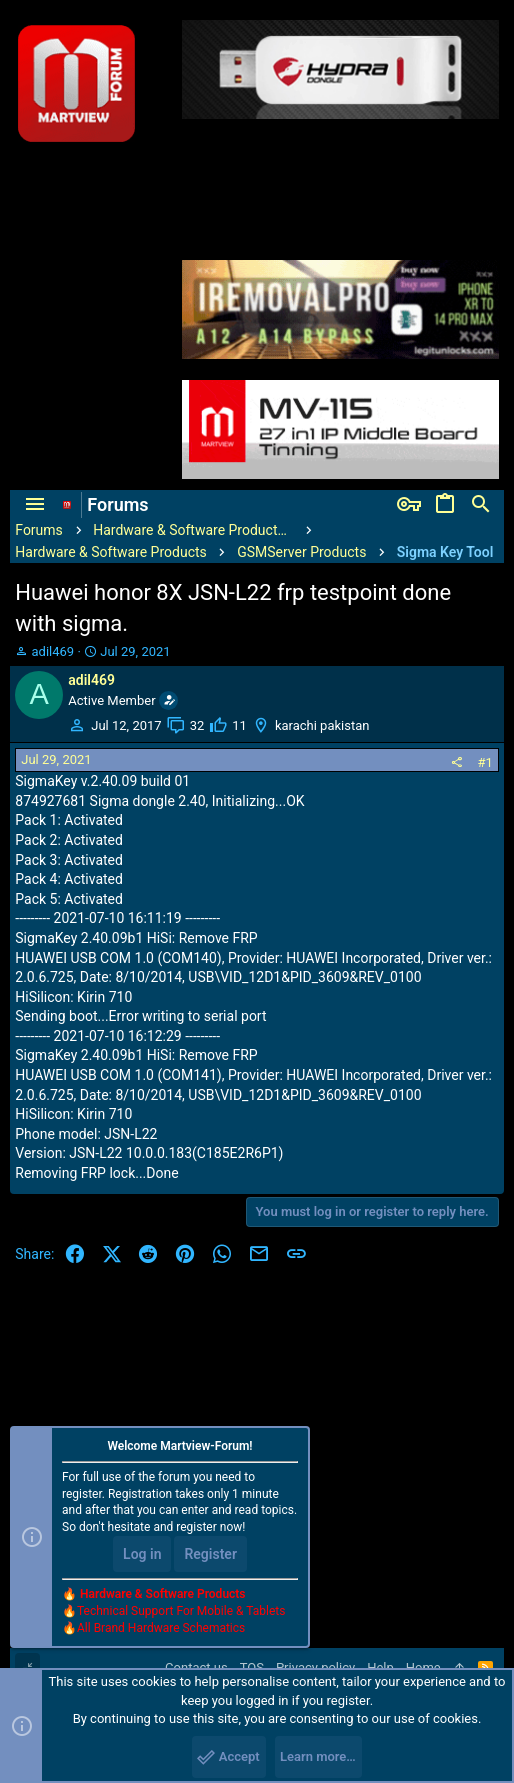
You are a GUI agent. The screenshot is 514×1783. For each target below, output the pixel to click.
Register (210, 1554)
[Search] (481, 505)
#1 (484, 762)
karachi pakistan (322, 725)
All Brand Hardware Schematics (161, 1628)
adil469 (53, 651)
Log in (142, 1554)
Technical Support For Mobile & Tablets (181, 1611)
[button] (35, 505)
